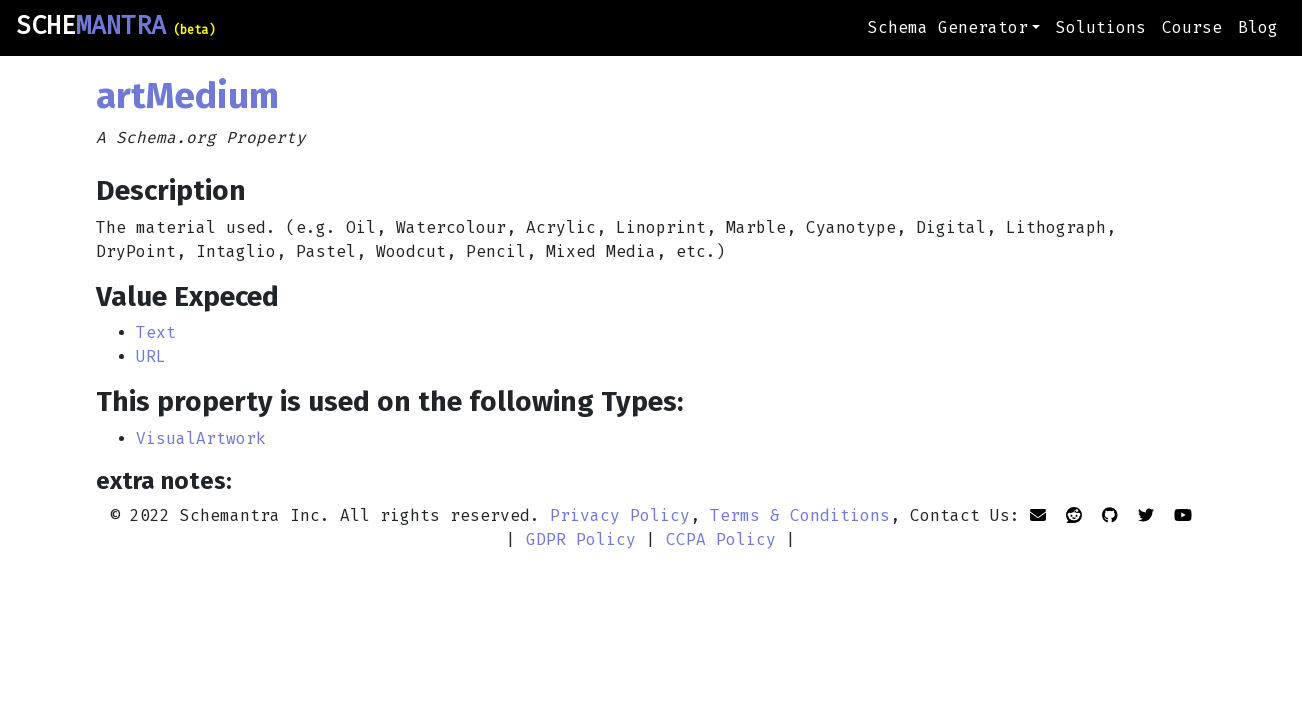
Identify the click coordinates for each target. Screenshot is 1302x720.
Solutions (1101, 27)
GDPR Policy (581, 539)
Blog (1258, 27)
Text (156, 332)
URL (151, 356)
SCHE (115, 26)
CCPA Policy (721, 539)
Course (1192, 27)
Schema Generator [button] (948, 27)
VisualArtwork (201, 438)
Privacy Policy (620, 515)
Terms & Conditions (800, 515)
